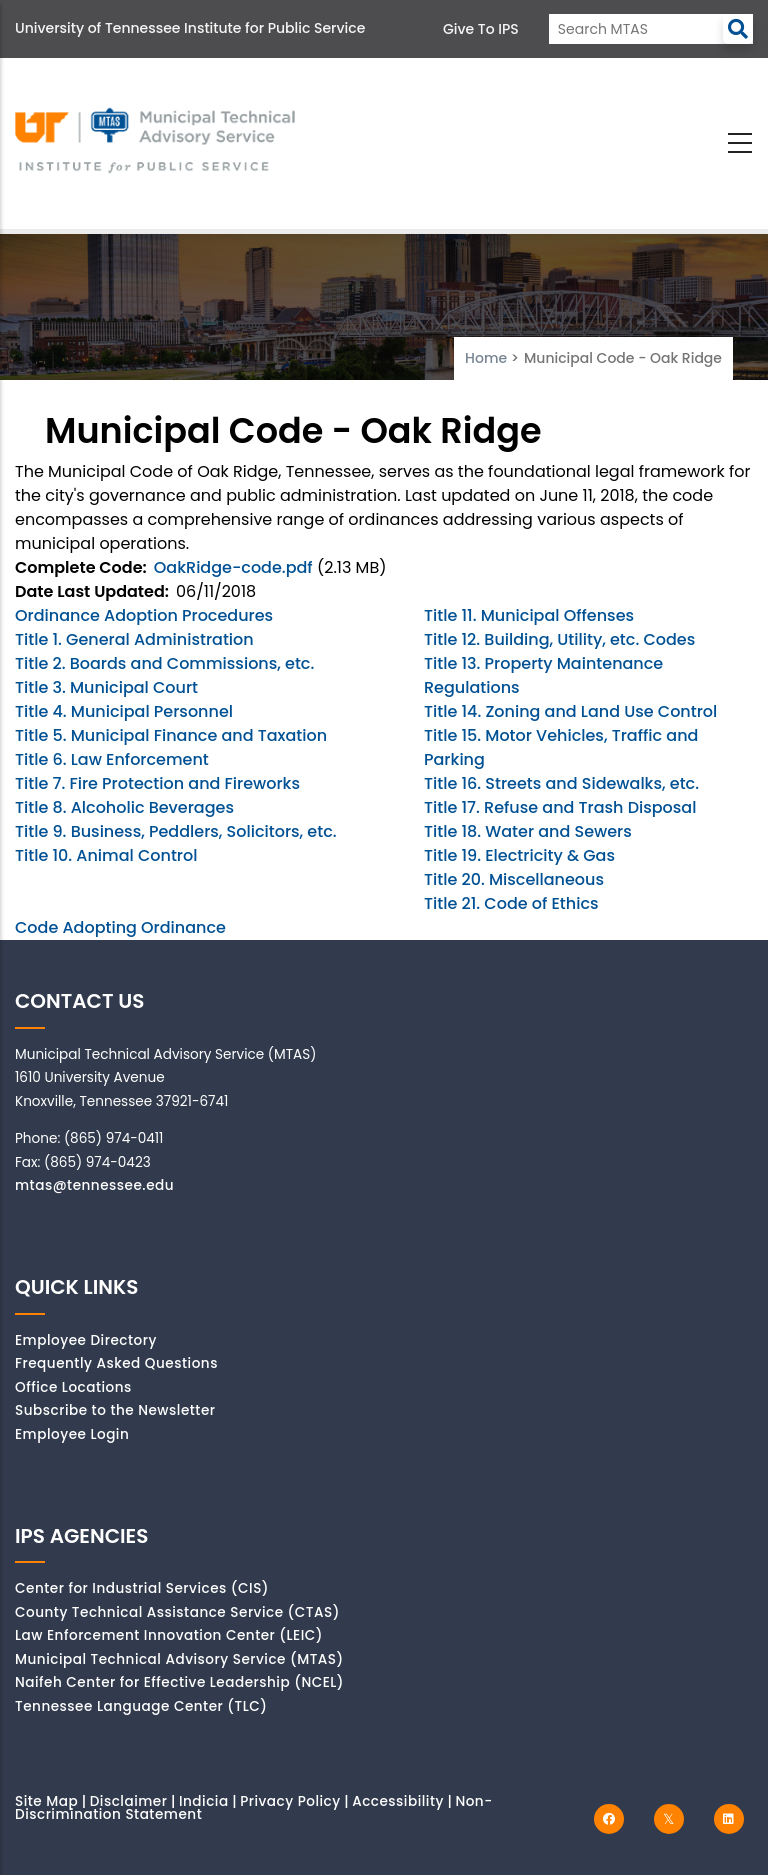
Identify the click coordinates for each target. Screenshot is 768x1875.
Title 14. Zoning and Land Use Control (570, 711)
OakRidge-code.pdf (233, 567)
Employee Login (72, 1434)
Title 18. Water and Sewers (528, 831)
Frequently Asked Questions (116, 1363)
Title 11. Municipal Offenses (529, 615)
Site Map (46, 1801)
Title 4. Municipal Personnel (124, 711)
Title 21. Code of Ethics (511, 903)
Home (486, 358)
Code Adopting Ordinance (120, 927)
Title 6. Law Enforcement (112, 759)
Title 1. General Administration (134, 639)
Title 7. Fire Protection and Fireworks (157, 783)
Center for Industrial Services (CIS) (142, 1588)
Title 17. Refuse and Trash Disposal (560, 807)
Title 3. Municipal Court (106, 687)
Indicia (204, 1801)
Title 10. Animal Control (106, 855)
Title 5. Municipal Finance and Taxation (171, 735)
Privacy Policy (290, 1801)
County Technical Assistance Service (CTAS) (177, 1612)
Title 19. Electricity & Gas (519, 855)
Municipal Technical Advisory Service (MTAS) (179, 1659)
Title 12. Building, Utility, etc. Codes (559, 639)
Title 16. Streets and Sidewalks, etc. (561, 783)
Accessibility (398, 1801)
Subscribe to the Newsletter (115, 1410)
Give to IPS (481, 29)
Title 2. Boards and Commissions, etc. (164, 663)
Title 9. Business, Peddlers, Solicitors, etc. (176, 831)
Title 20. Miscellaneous (514, 879)
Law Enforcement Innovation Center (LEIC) (169, 1635)
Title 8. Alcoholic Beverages (124, 807)
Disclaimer (129, 1801)
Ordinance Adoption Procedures (144, 615)
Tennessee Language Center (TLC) (141, 1706)
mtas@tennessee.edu (94, 1185)
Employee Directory (86, 1340)
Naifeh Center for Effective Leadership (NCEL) (179, 1682)
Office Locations (73, 1387)
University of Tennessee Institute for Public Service (190, 28)
